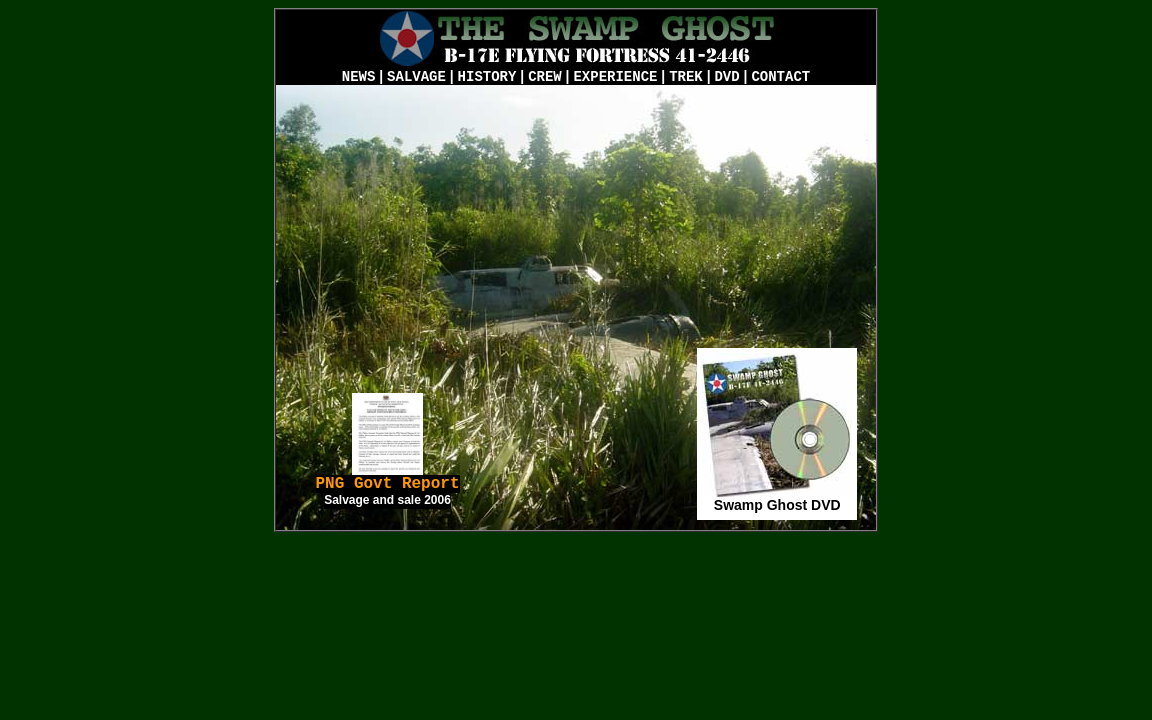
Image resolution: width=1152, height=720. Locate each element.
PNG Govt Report (388, 491)
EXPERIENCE (615, 77)
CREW (545, 77)
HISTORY (487, 77)
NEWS (359, 77)
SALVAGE (416, 77)
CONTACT (780, 77)
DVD (726, 77)
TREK (686, 77)
